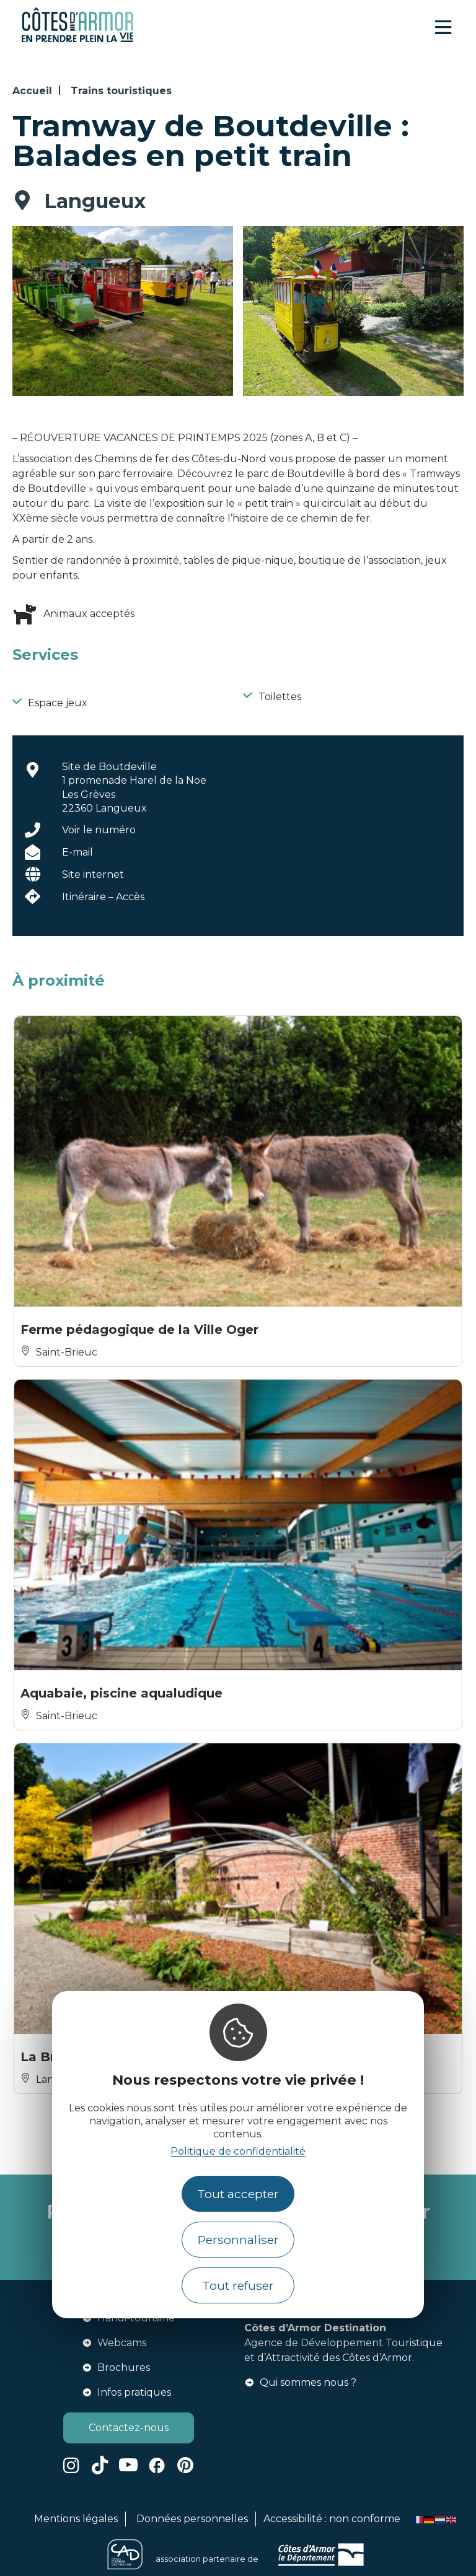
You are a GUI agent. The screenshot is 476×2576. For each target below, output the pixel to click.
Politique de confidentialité (238, 2151)
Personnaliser (238, 2239)
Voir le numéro (99, 830)
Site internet (93, 874)
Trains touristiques (121, 91)
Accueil (32, 91)
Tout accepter (238, 2193)
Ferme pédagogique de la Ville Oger (139, 1329)
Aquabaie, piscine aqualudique (121, 1693)
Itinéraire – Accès (103, 897)
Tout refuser (238, 2285)
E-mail (77, 852)
